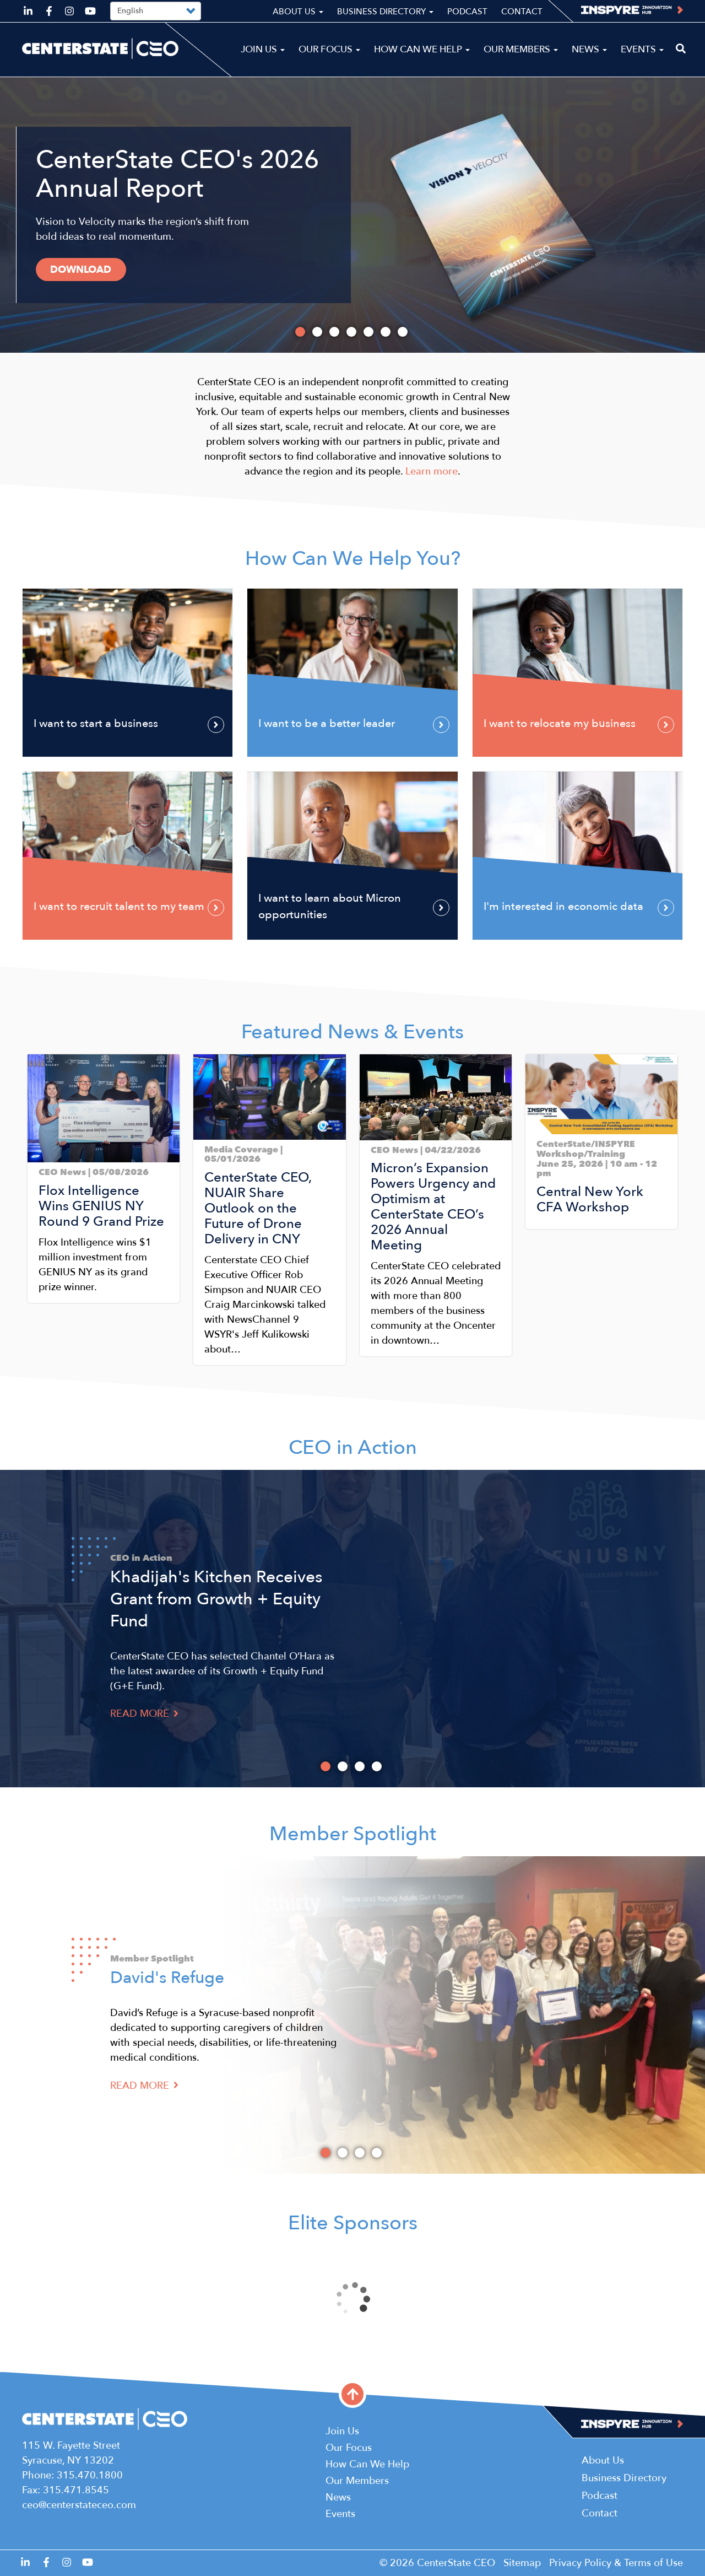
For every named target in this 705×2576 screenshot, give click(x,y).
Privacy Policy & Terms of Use (616, 2563)
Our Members (521, 49)
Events (642, 49)
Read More (144, 1714)
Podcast (467, 11)
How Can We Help (422, 49)
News (589, 49)
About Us (298, 11)
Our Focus (329, 49)
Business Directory (385, 11)
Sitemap (522, 2563)
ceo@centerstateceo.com (79, 2505)
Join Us (263, 49)
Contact (522, 11)
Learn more (431, 471)
